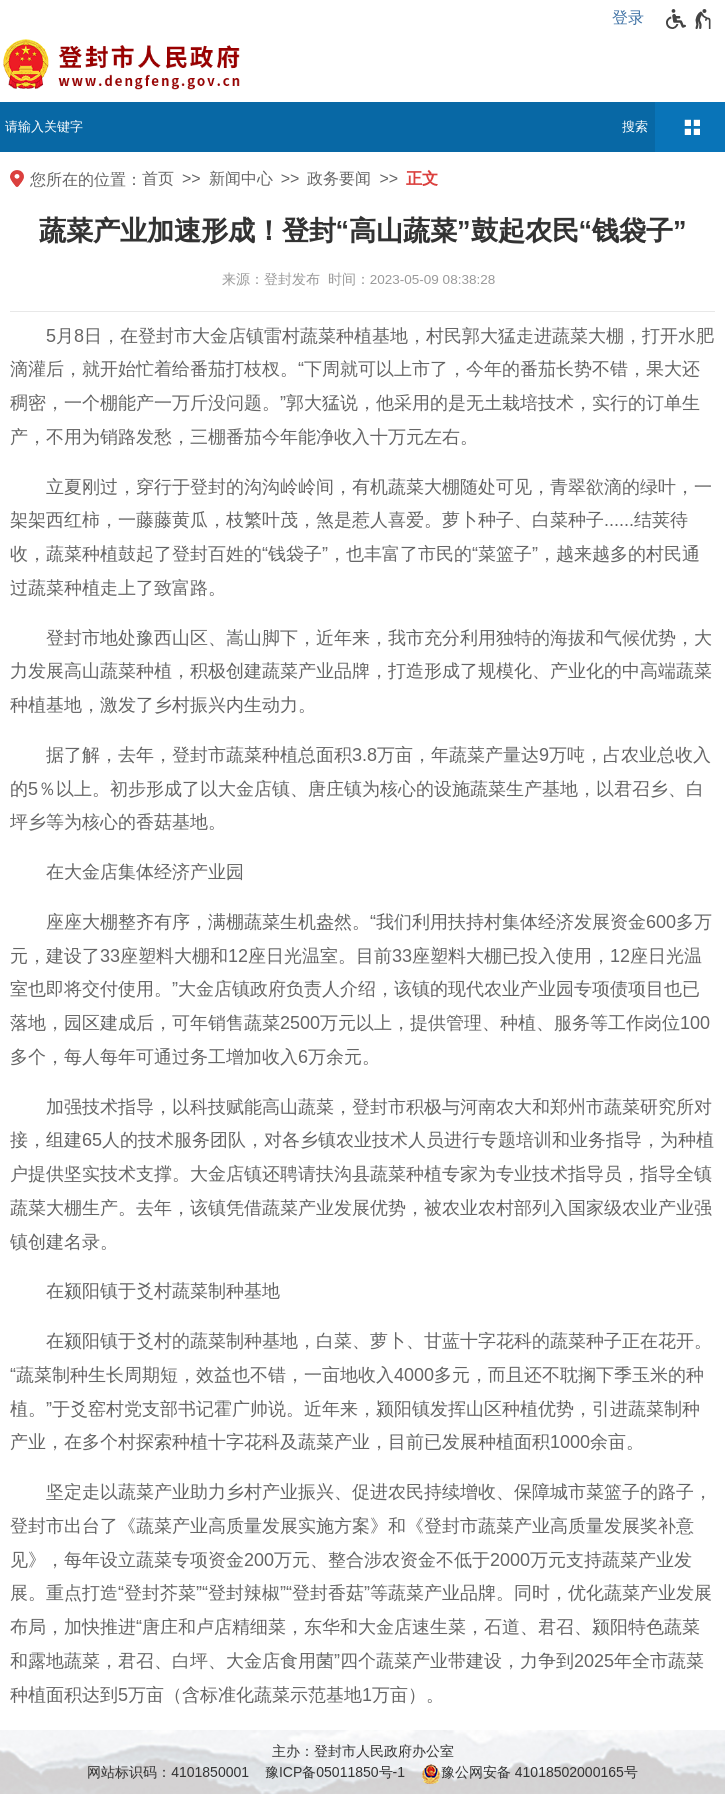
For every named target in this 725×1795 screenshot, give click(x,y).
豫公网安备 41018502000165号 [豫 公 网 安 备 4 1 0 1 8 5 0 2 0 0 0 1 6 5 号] (529, 1774)
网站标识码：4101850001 (168, 1772)
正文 (422, 178)
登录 (628, 17)
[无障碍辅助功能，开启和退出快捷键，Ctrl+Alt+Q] (689, 19)
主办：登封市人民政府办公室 (363, 1751)
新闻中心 (241, 178)
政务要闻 (339, 178)
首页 (158, 178)
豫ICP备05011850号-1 (335, 1772)
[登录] (633, 18)
